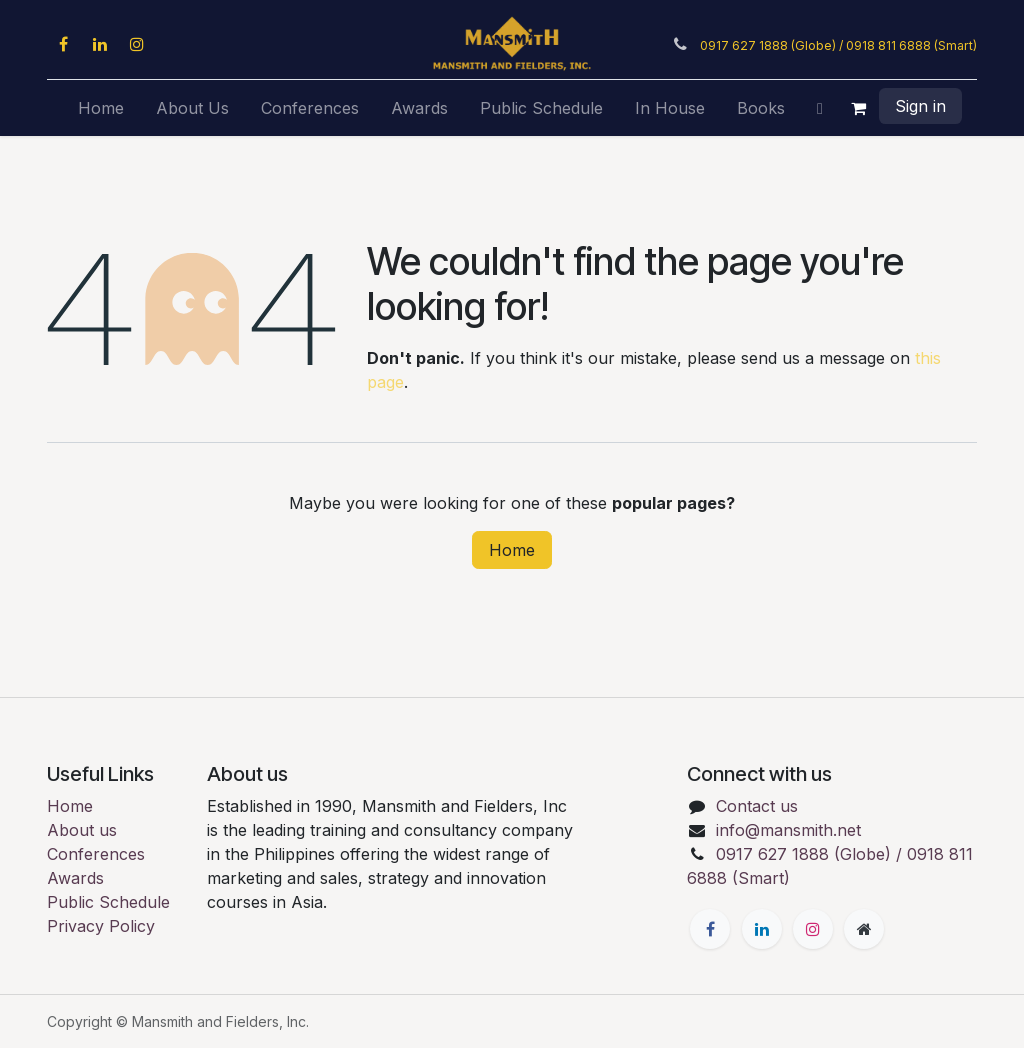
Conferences (96, 854)
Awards (75, 878)
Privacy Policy (101, 926)
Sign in (920, 106)
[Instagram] (137, 44)
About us (82, 830)
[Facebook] (63, 44)
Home (512, 550)
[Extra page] (864, 929)
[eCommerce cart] (859, 108)
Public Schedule (108, 902)
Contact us (757, 806)
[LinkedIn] (100, 44)
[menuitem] (101, 108)
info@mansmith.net (788, 830)
